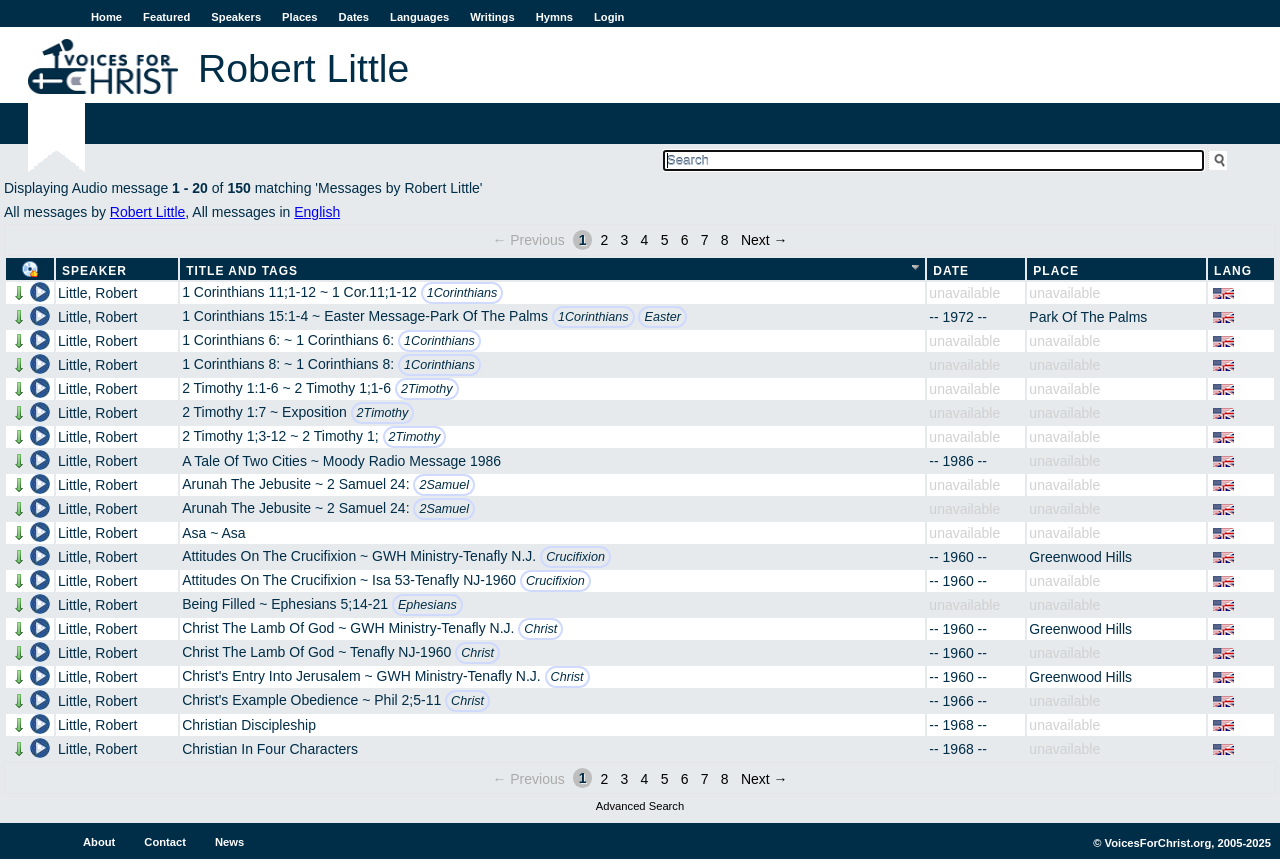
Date (951, 271)
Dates (354, 17)
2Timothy (427, 389)
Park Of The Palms (1088, 317)
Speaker (94, 271)
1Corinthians (462, 293)
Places (299, 17)
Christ (540, 629)
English (317, 212)
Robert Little (147, 212)
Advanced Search (640, 806)
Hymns (554, 17)
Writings (492, 17)
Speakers (236, 17)
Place (1056, 271)
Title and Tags (242, 271)
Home (106, 17)
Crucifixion (575, 557)
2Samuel (444, 485)
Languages (419, 17)
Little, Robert (97, 293)
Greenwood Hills (1080, 557)
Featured (166, 17)
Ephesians (427, 605)
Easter (662, 317)
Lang (1233, 271)
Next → (764, 240)
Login (609, 17)
